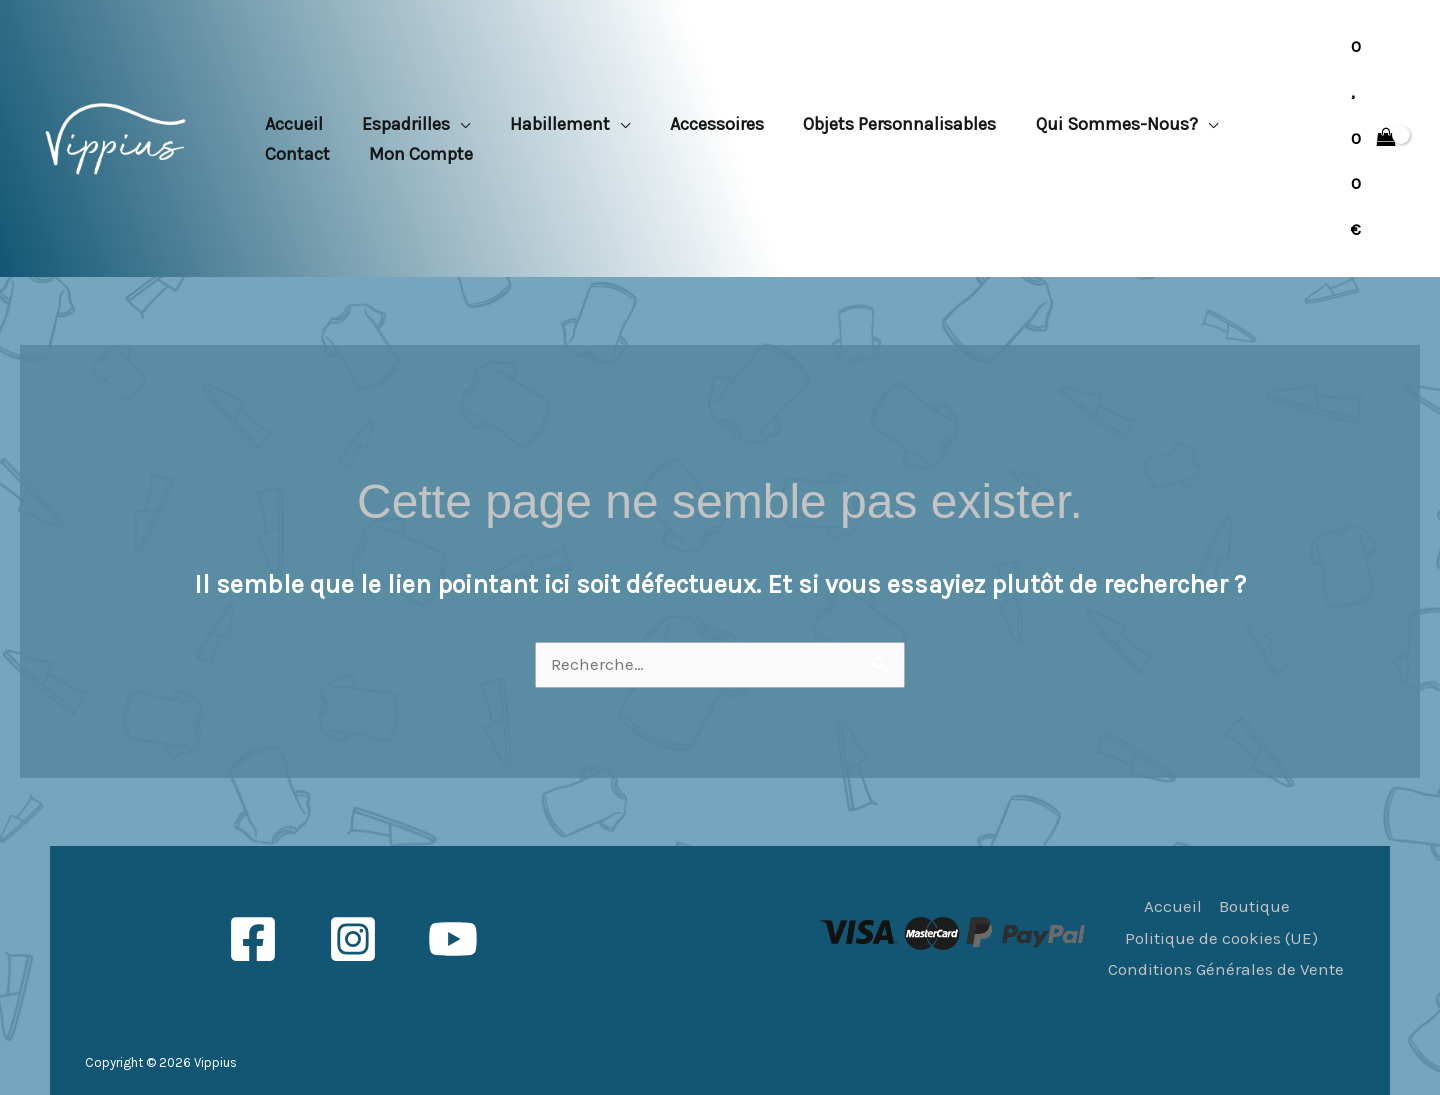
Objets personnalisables (883, 124)
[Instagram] (353, 939)
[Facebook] (253, 939)
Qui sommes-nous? (1097, 124)
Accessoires (704, 124)
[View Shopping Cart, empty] (1373, 138)
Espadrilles (401, 124)
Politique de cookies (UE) (1221, 938)
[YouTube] (453, 939)
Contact (295, 154)
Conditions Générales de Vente (1226, 969)
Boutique (1254, 906)
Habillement (551, 124)
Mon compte (416, 154)
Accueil (292, 124)
